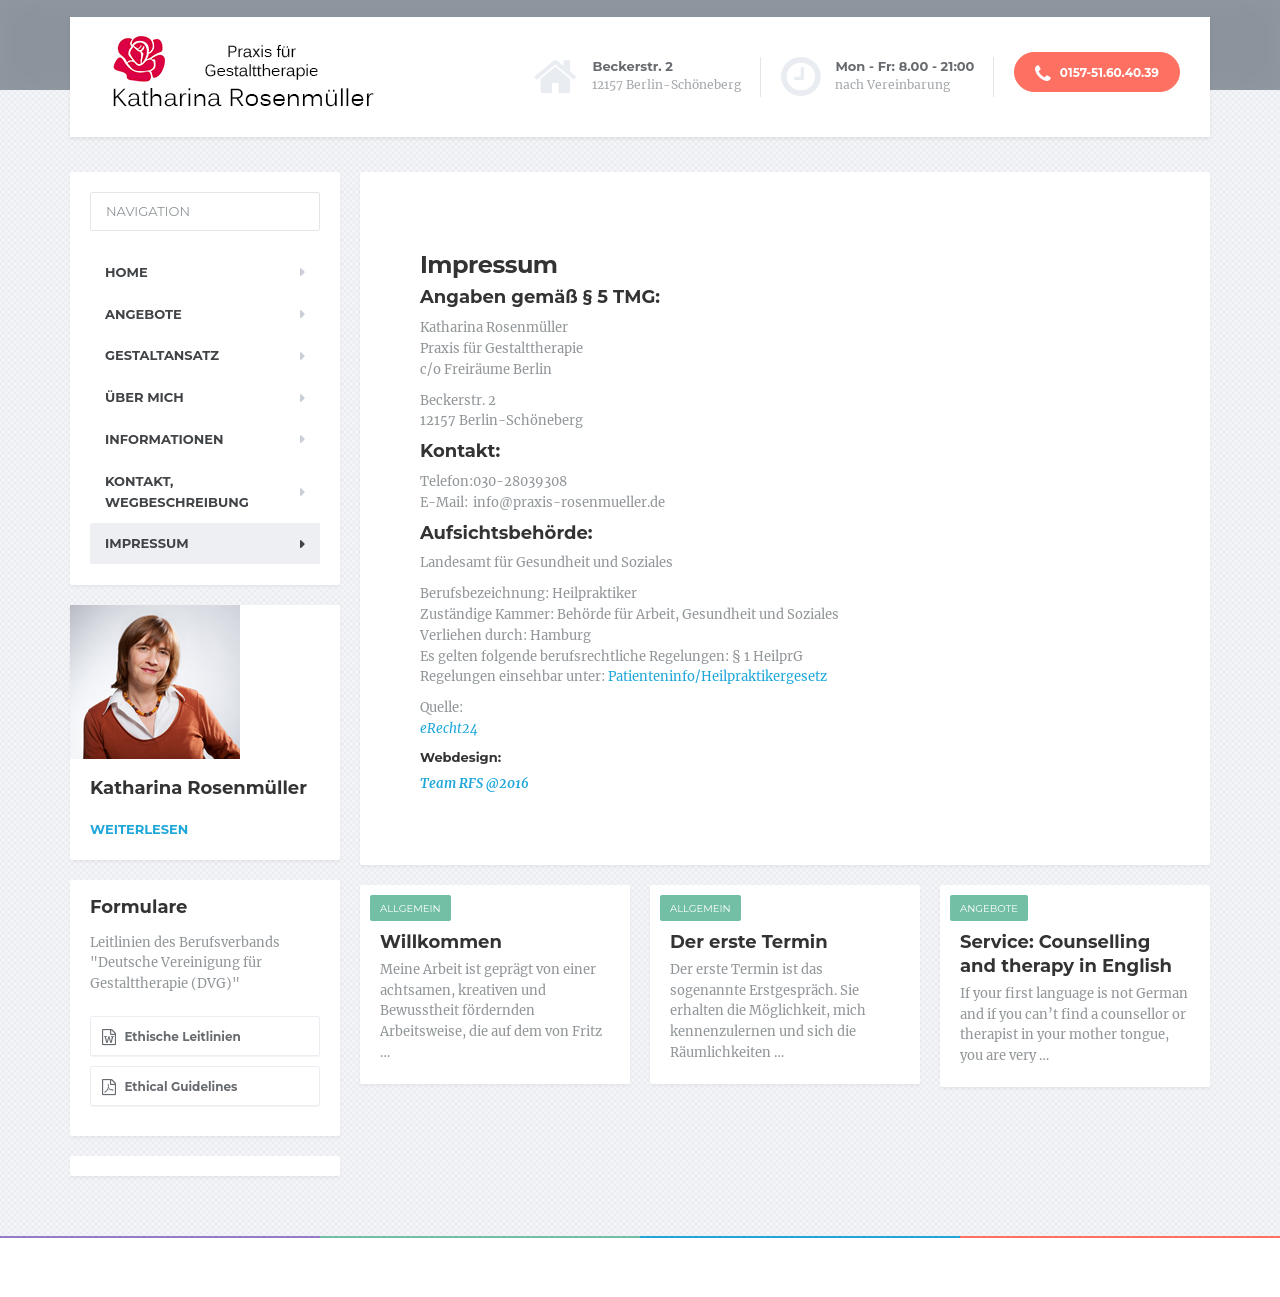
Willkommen (441, 942)
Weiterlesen (139, 829)
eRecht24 (449, 728)
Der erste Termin (749, 942)
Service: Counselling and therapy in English (1066, 954)
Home (126, 272)
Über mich (144, 397)
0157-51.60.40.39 (1097, 74)
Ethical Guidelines (169, 1087)
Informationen (164, 439)
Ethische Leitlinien (171, 1037)
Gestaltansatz (162, 355)
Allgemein (410, 908)
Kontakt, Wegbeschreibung (177, 491)
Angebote (989, 908)
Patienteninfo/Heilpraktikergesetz (717, 676)
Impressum (147, 543)
